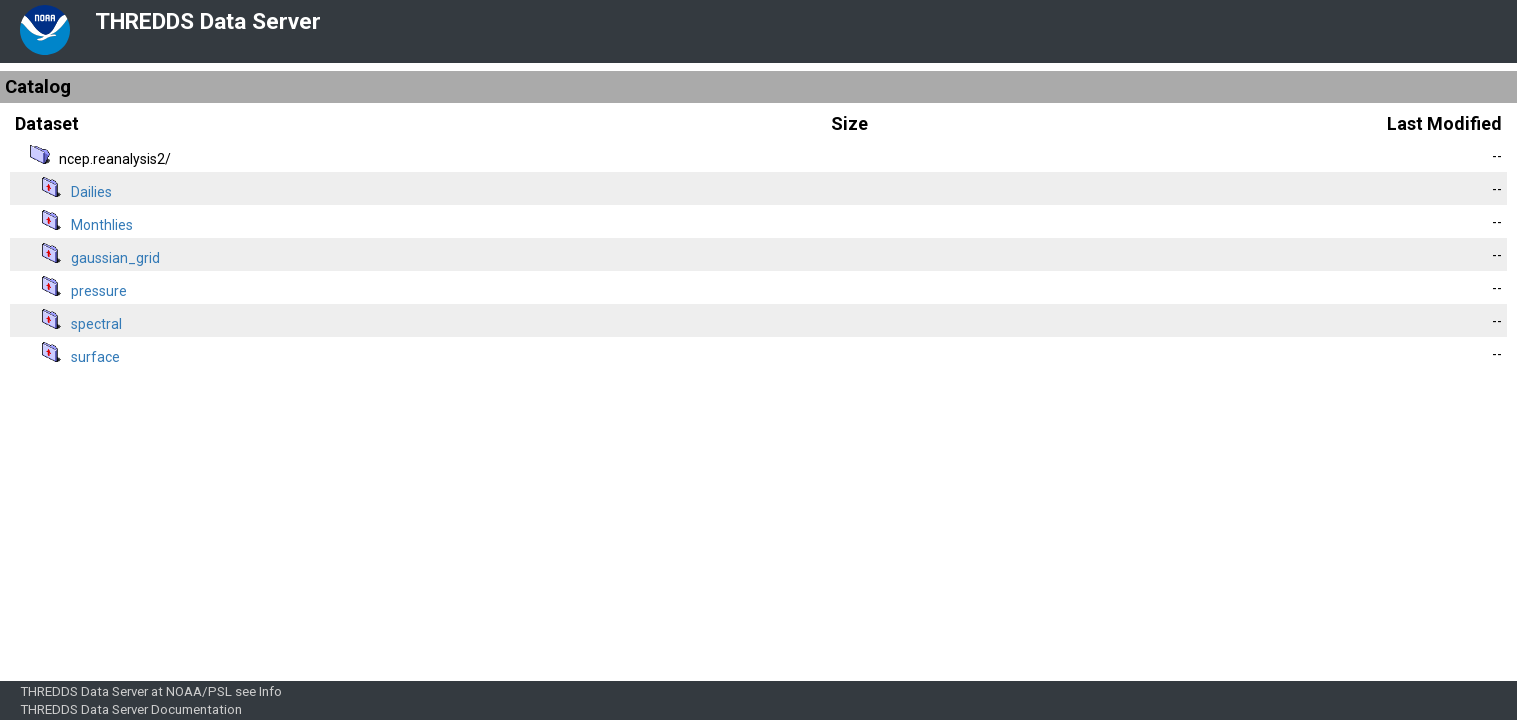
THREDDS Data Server (208, 21)
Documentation (196, 709)
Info (270, 691)
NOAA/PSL (199, 691)
